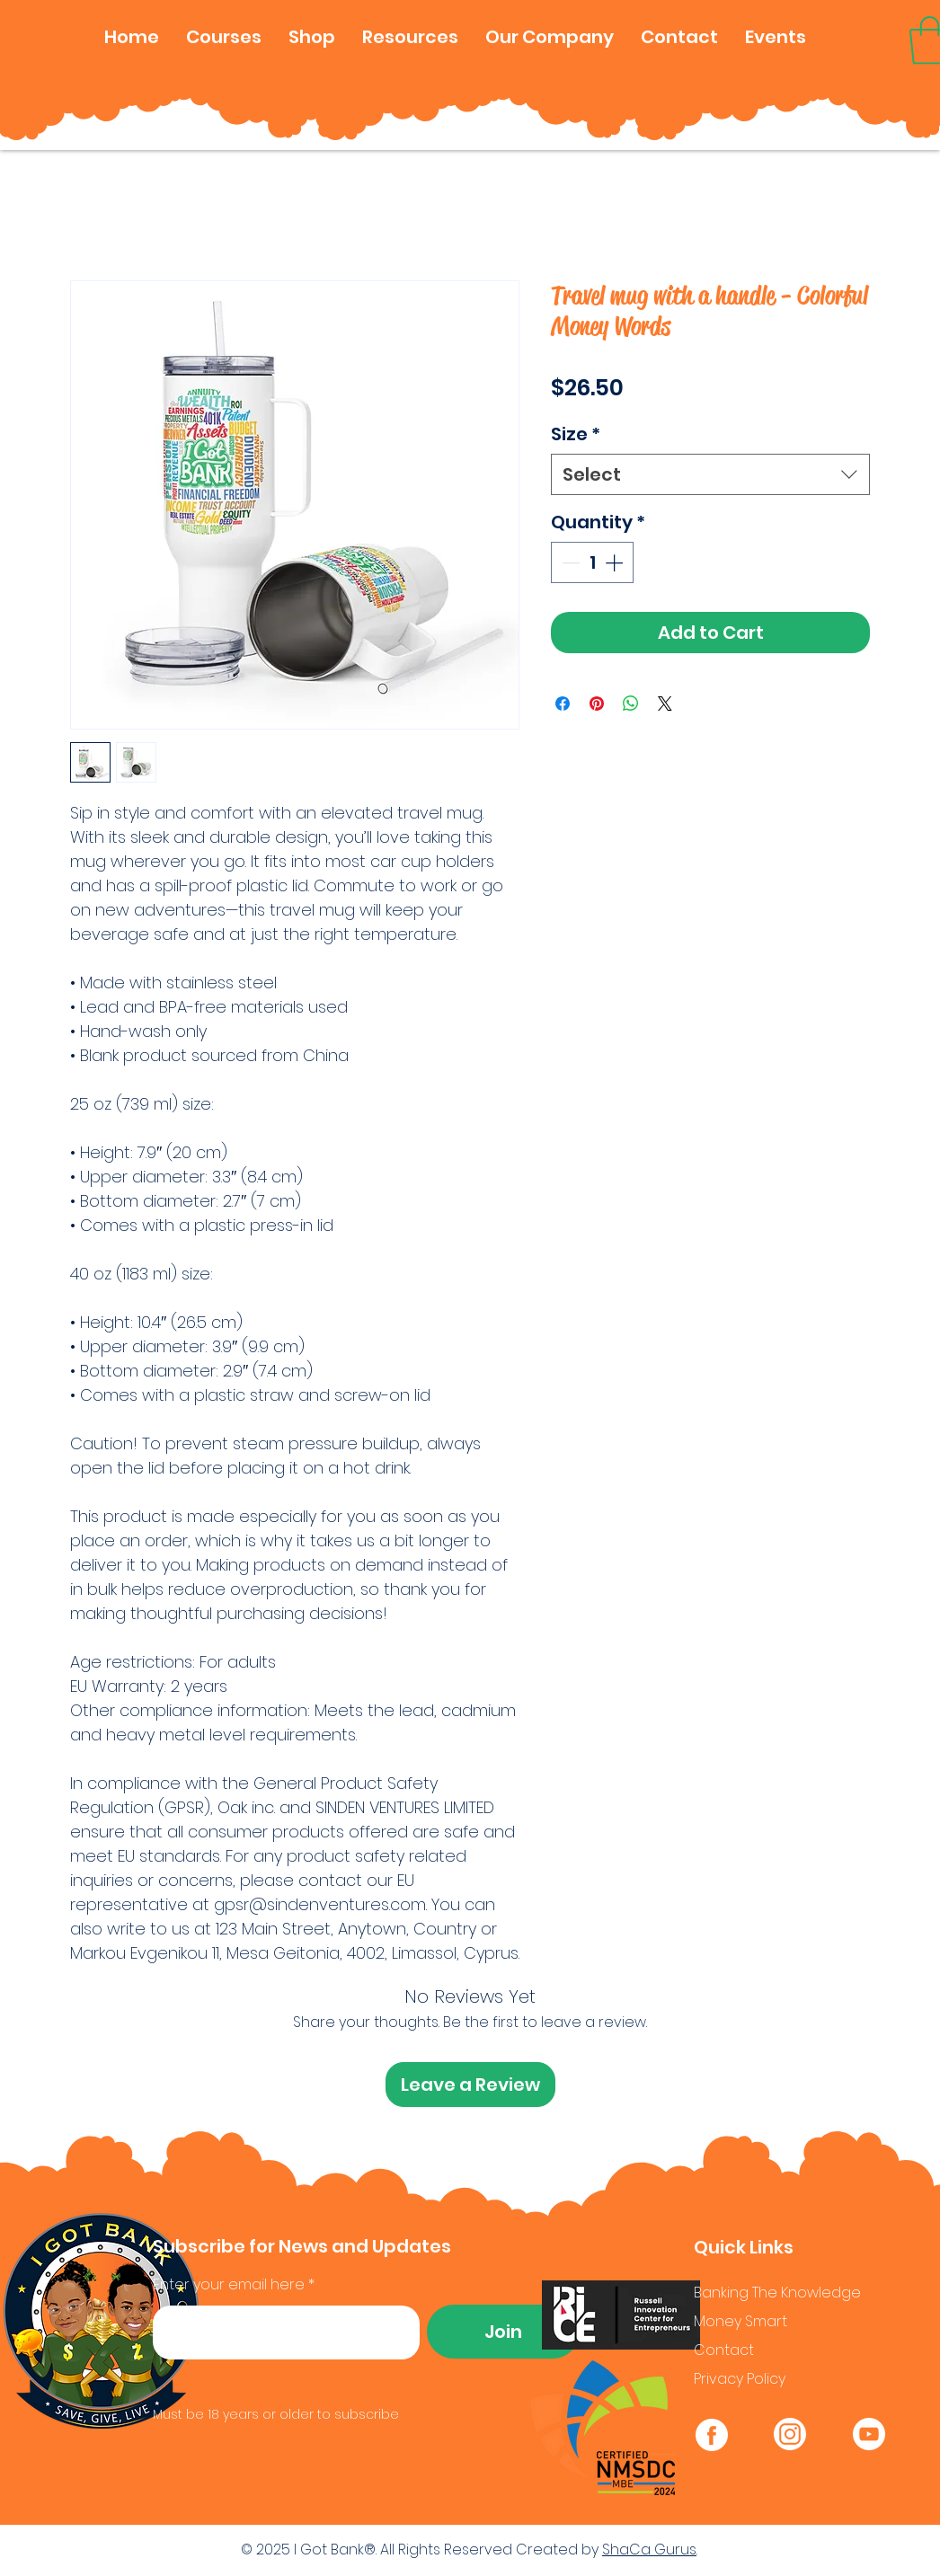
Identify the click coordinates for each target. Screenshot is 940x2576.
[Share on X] (665, 703)
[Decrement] (569, 562)
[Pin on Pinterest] (596, 703)
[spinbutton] (592, 562)
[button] (224, 37)
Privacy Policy (739, 2378)
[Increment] (615, 562)
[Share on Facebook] (562, 703)
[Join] (503, 2332)
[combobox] (710, 474)
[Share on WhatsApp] (631, 703)
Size (575, 434)
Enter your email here (229, 2285)
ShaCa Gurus (649, 2549)
